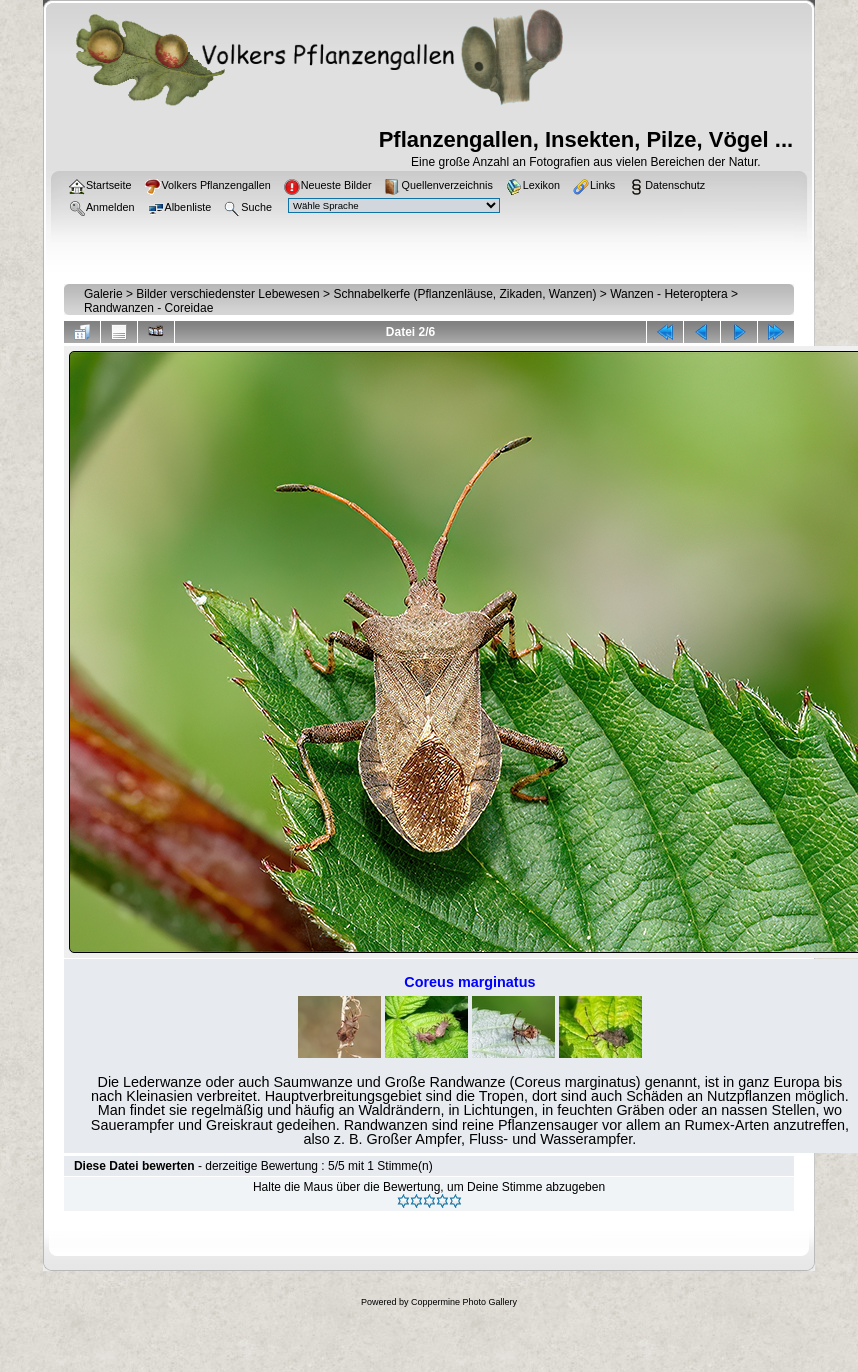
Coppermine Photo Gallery (464, 1302)
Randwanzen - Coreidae (148, 308)
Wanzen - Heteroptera (669, 294)
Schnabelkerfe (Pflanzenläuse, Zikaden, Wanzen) (464, 294)
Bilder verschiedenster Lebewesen (227, 294)
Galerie (103, 294)
